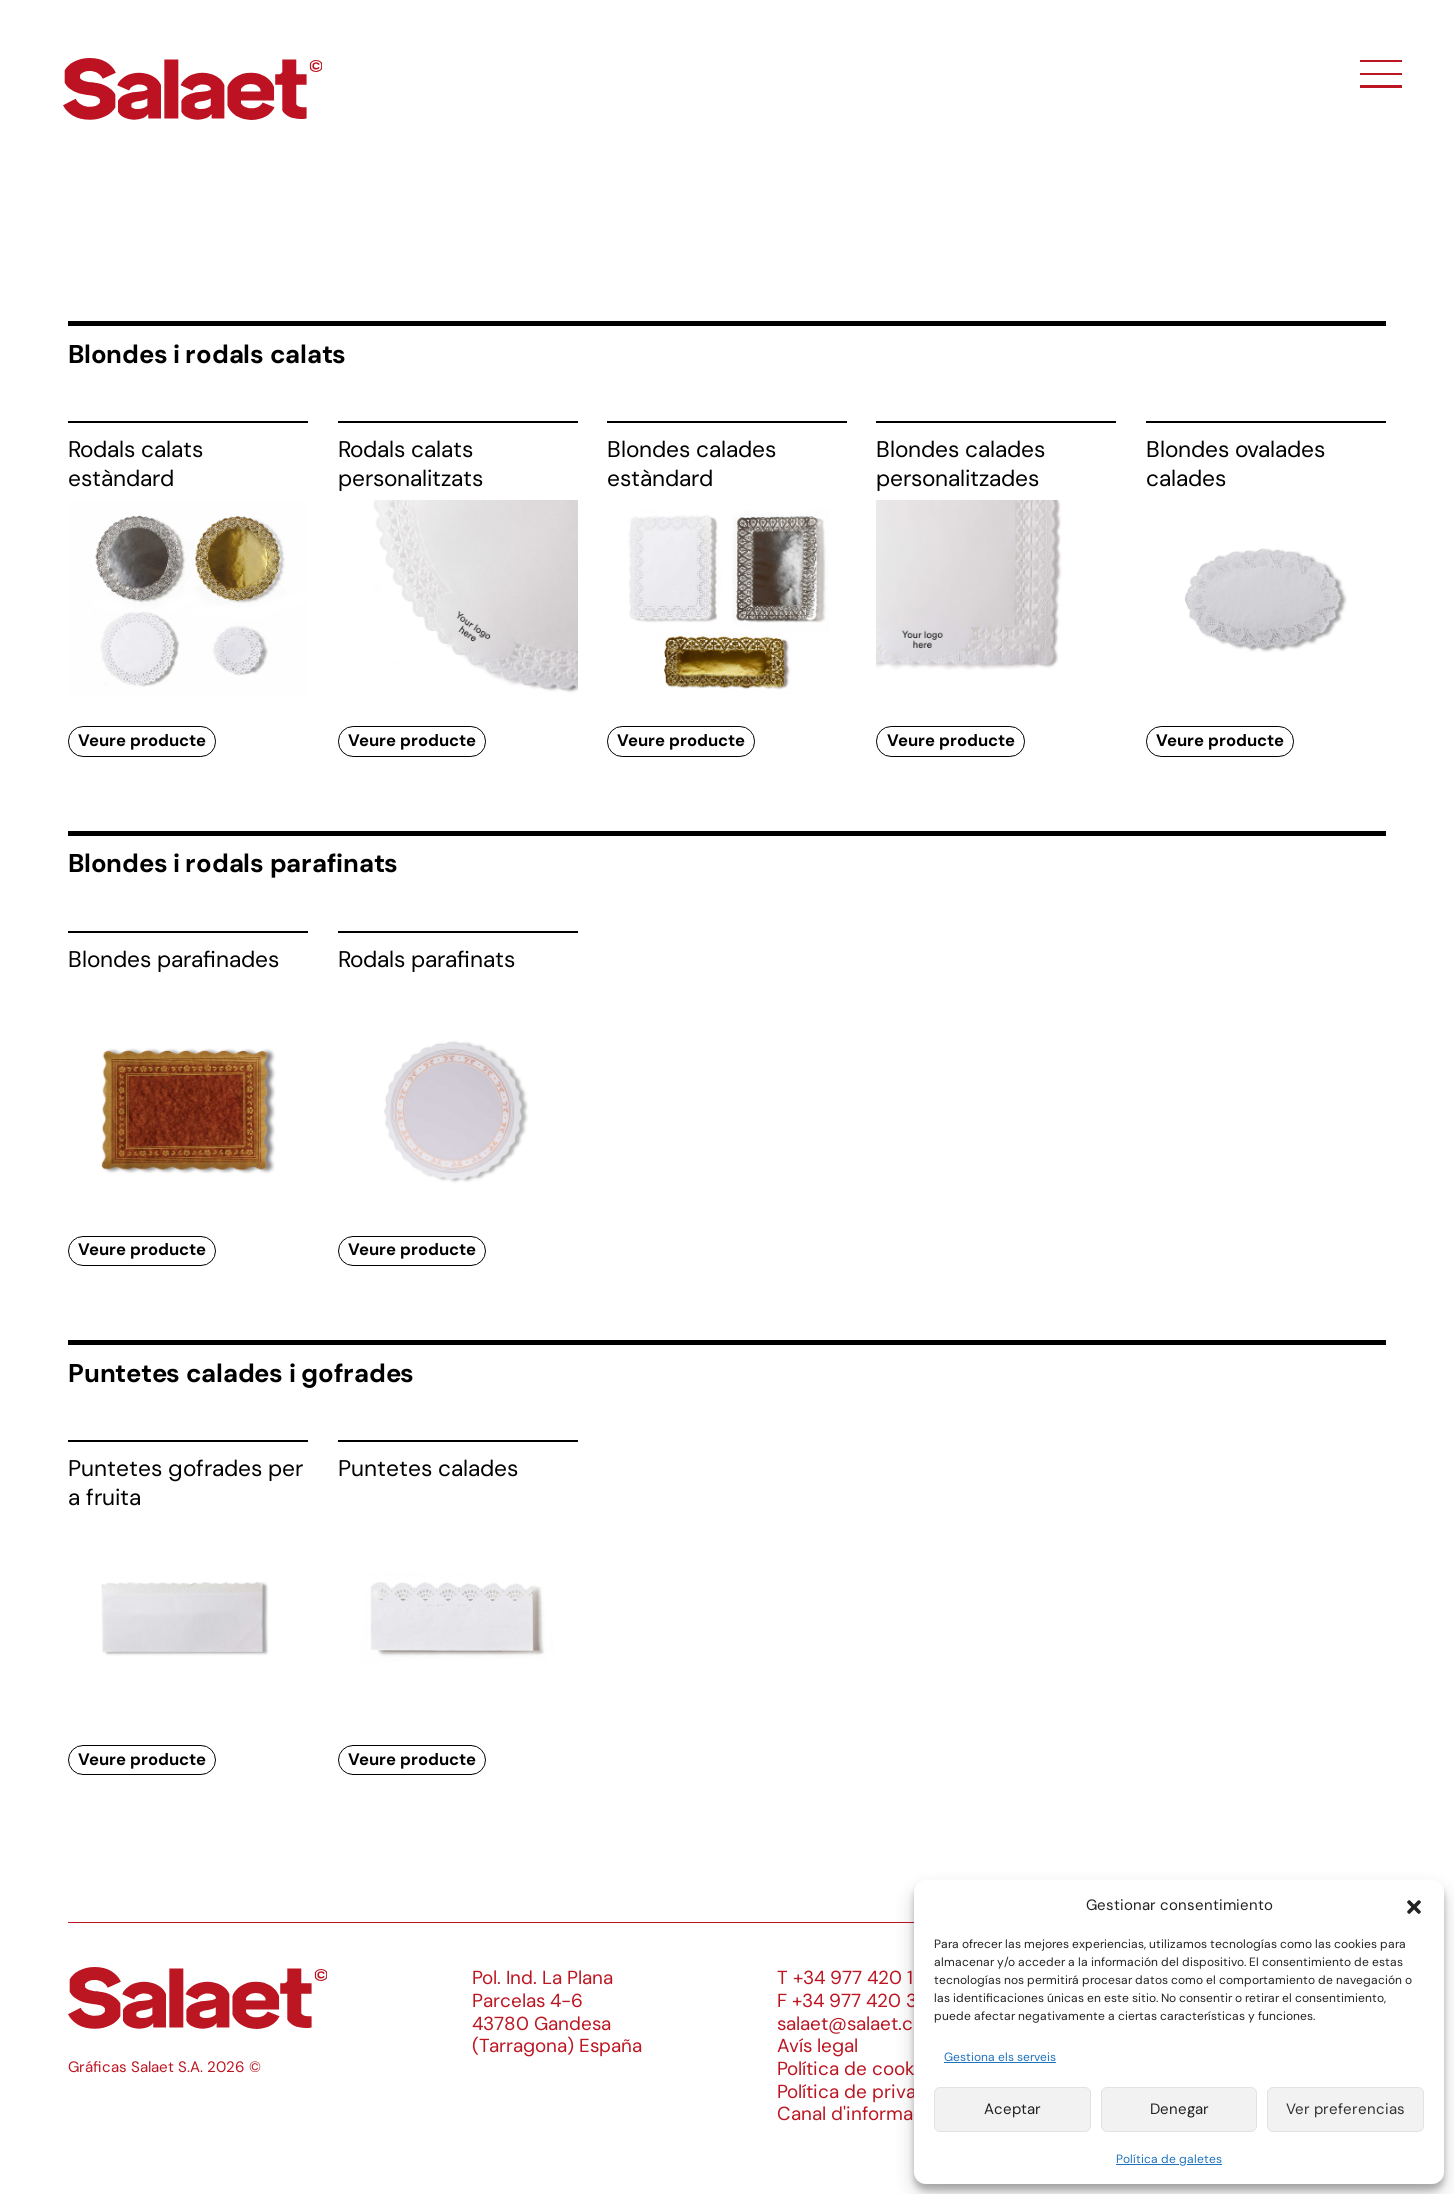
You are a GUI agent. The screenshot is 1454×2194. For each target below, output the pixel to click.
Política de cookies (858, 2068)
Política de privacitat (866, 2091)
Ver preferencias (1345, 2109)
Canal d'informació (858, 2113)
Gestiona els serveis (1000, 2057)
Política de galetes (1169, 2159)
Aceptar (1012, 2109)
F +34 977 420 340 (859, 2000)
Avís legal (817, 2045)
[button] (1414, 1905)
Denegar (1179, 2109)
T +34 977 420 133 (856, 1977)
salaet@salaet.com (859, 2023)
